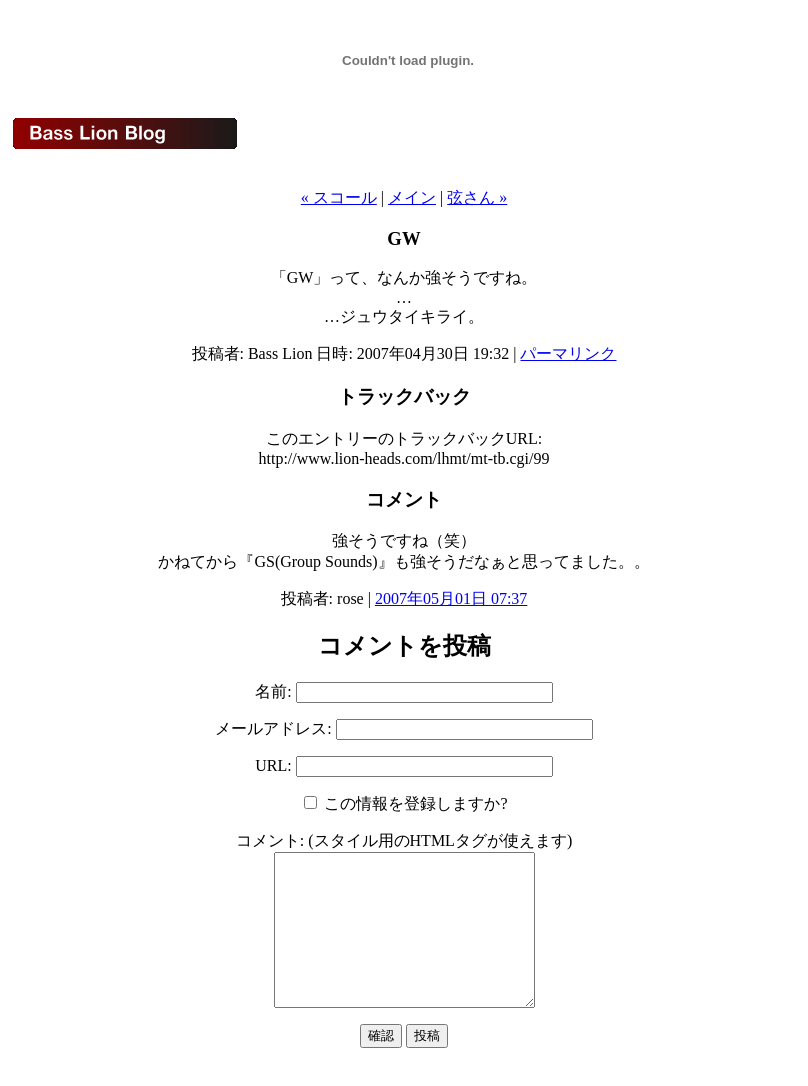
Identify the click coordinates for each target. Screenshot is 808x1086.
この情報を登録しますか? (405, 803)
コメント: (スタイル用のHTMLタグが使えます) (404, 840)
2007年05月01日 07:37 (451, 598)
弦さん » (477, 197)
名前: (275, 691)
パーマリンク (568, 353)
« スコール (339, 197)
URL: (275, 765)
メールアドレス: (275, 728)
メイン (412, 197)
